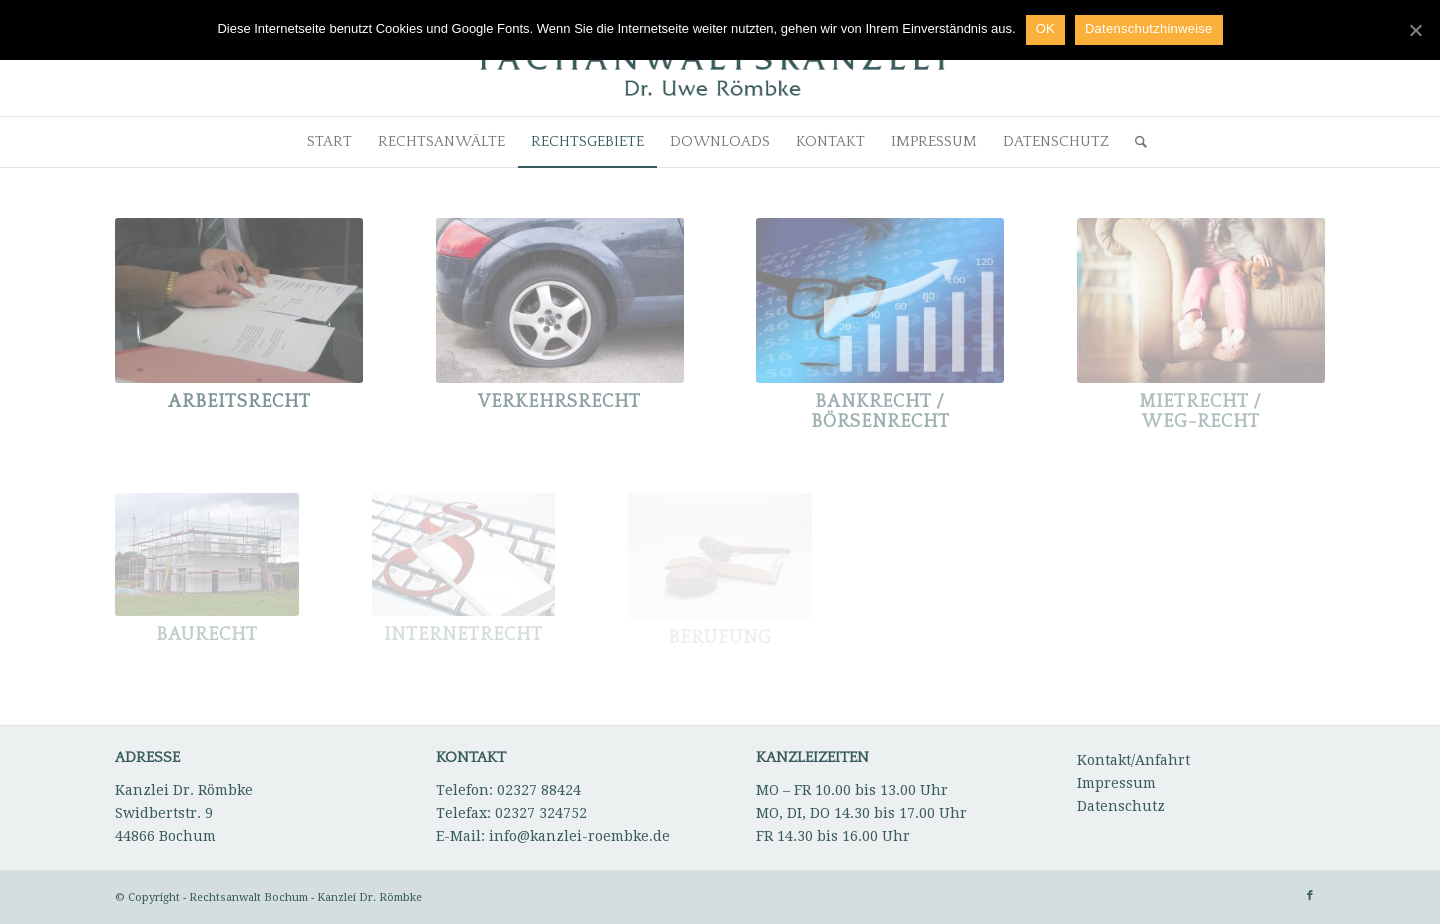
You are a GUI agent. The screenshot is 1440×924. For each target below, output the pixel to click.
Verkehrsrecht (559, 402)
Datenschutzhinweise (1149, 28)
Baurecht (207, 635)
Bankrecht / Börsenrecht (880, 412)
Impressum (1116, 783)
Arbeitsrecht (239, 402)
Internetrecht (463, 635)
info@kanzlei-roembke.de (579, 836)
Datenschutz (1121, 806)
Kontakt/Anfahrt (1133, 760)
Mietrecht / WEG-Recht (1200, 412)
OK (1045, 28)
